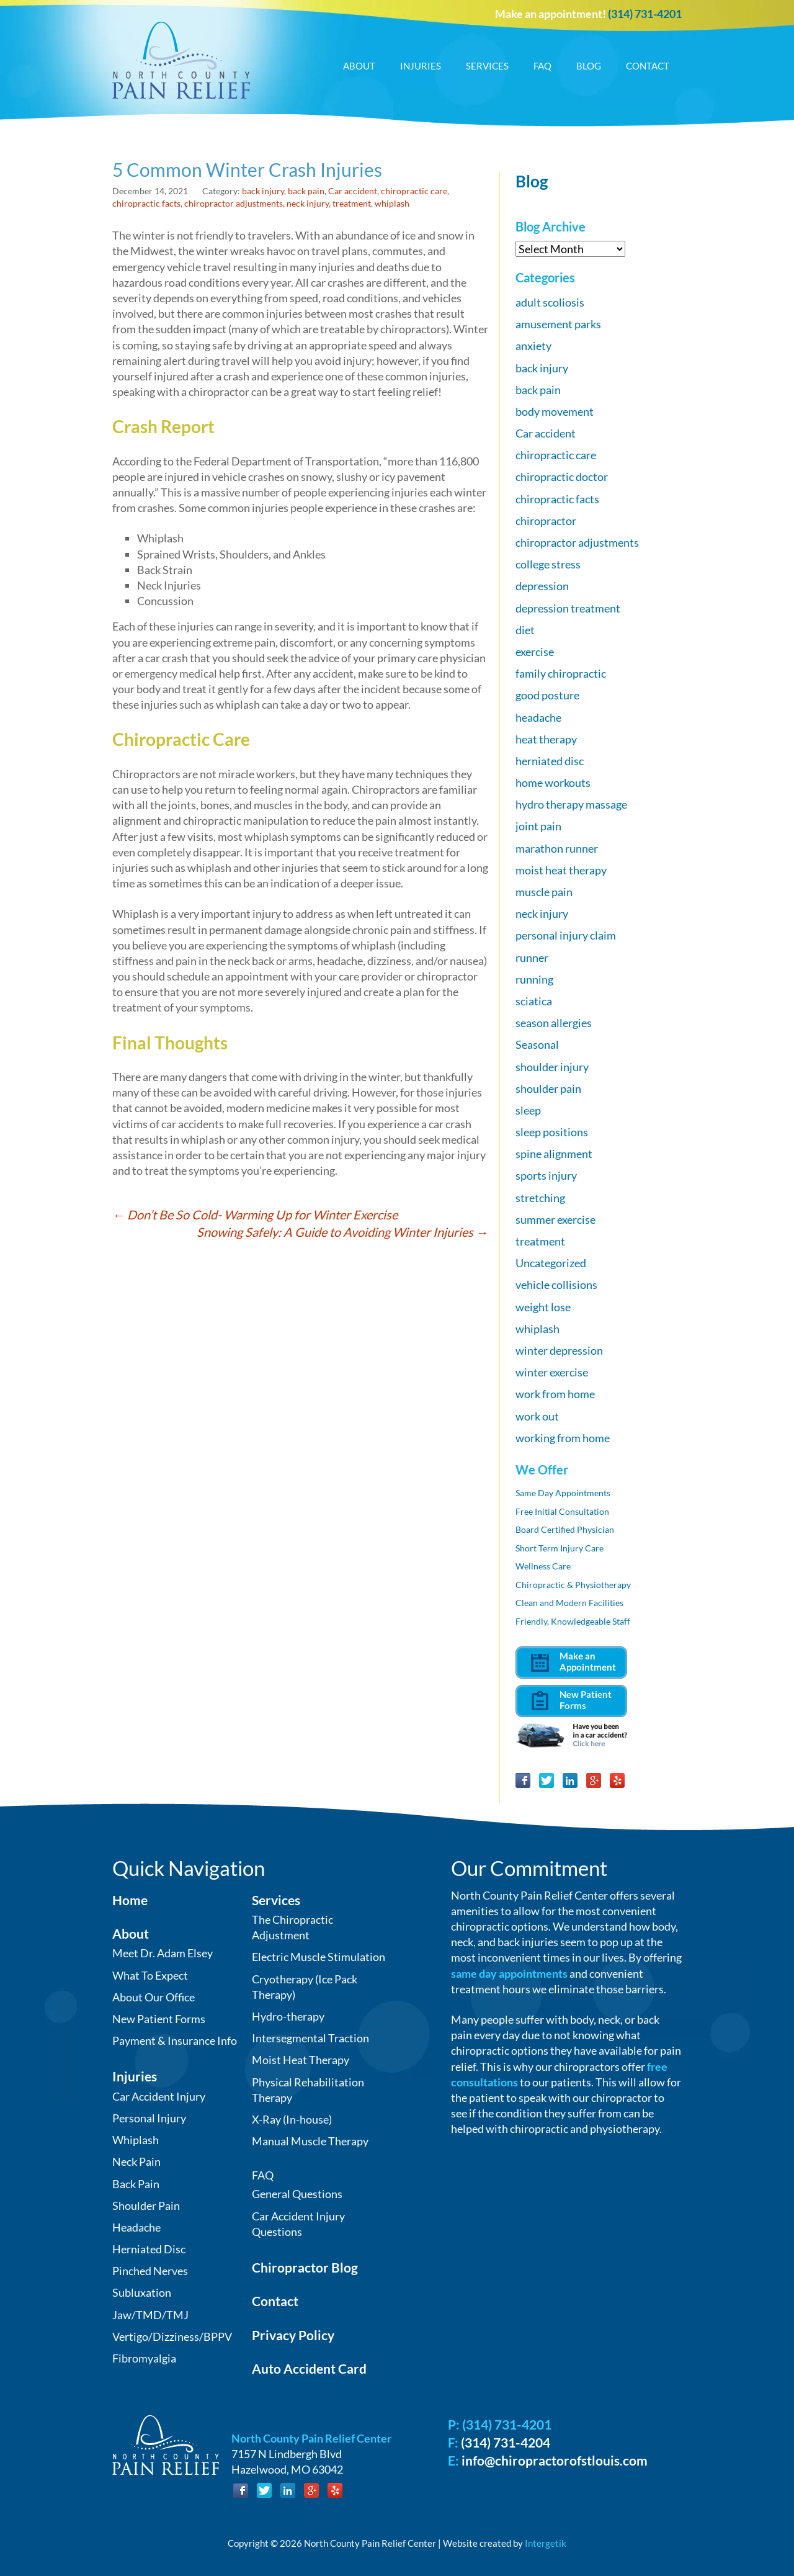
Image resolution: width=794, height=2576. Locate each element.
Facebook (522, 1780)
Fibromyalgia (144, 2358)
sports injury (546, 1175)
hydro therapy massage (571, 804)
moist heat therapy (561, 870)
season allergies (553, 1023)
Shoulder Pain (146, 2205)
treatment (351, 203)
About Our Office (153, 1997)
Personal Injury (149, 2118)
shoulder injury (552, 1067)
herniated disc (549, 761)
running (534, 979)
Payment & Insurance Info (174, 2040)
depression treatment (567, 608)
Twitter (546, 1780)
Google (593, 1780)
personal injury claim (565, 935)
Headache (136, 2227)
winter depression (559, 1350)
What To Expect (150, 1975)
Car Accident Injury (158, 2096)
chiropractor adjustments (233, 203)
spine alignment (553, 1153)
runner (531, 957)
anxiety (533, 345)
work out (537, 1416)
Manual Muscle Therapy (310, 2141)
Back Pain (135, 2184)
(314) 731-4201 (645, 13)
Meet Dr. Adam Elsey (162, 1953)
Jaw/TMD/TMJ (150, 2315)
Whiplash (135, 2140)
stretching (540, 1198)
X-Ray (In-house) (292, 2119)
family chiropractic (560, 673)
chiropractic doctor (561, 476)
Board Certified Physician (564, 1529)
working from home (562, 1438)
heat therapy (546, 739)
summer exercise (555, 1219)
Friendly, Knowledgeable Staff (572, 1621)
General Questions (297, 2194)
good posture (547, 695)
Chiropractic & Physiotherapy (573, 1584)
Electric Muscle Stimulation (318, 1956)
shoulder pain (548, 1088)
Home (130, 1900)
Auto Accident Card (309, 2368)
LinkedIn (570, 1780)
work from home (555, 1394)
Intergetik (545, 2543)
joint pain (538, 826)
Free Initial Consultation (562, 1511)
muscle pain (544, 892)
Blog (588, 65)
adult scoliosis (549, 302)
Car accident (352, 191)
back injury (263, 191)
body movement (554, 411)
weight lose (543, 1307)
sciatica (533, 1001)
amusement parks (558, 324)
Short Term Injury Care (559, 1548)
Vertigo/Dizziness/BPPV (172, 2336)
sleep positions (551, 1132)
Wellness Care (543, 1566)
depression (542, 586)
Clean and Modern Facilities (569, 1602)
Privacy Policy (293, 2335)
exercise (534, 651)
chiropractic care (414, 191)
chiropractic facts (146, 203)
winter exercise (551, 1372)
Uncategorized (550, 1263)
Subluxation (141, 2292)
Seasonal (537, 1044)
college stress (548, 564)
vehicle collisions (556, 1284)
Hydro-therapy (288, 2016)
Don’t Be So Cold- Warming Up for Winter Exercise (255, 1214)
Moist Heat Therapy (300, 2060)
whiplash (392, 203)
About (359, 65)
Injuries (420, 65)
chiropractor (545, 520)
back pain (306, 191)
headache (538, 717)
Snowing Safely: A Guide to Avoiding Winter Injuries (342, 1231)
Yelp (617, 1780)
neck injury (308, 203)
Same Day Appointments (562, 1493)
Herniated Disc (148, 2249)
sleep (528, 1110)
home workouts (553, 782)
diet (525, 630)
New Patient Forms (158, 2019)
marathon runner (556, 848)
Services (487, 65)
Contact (647, 65)
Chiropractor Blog (305, 2267)
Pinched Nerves (150, 2271)
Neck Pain (136, 2161)
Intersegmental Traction (310, 2038)
